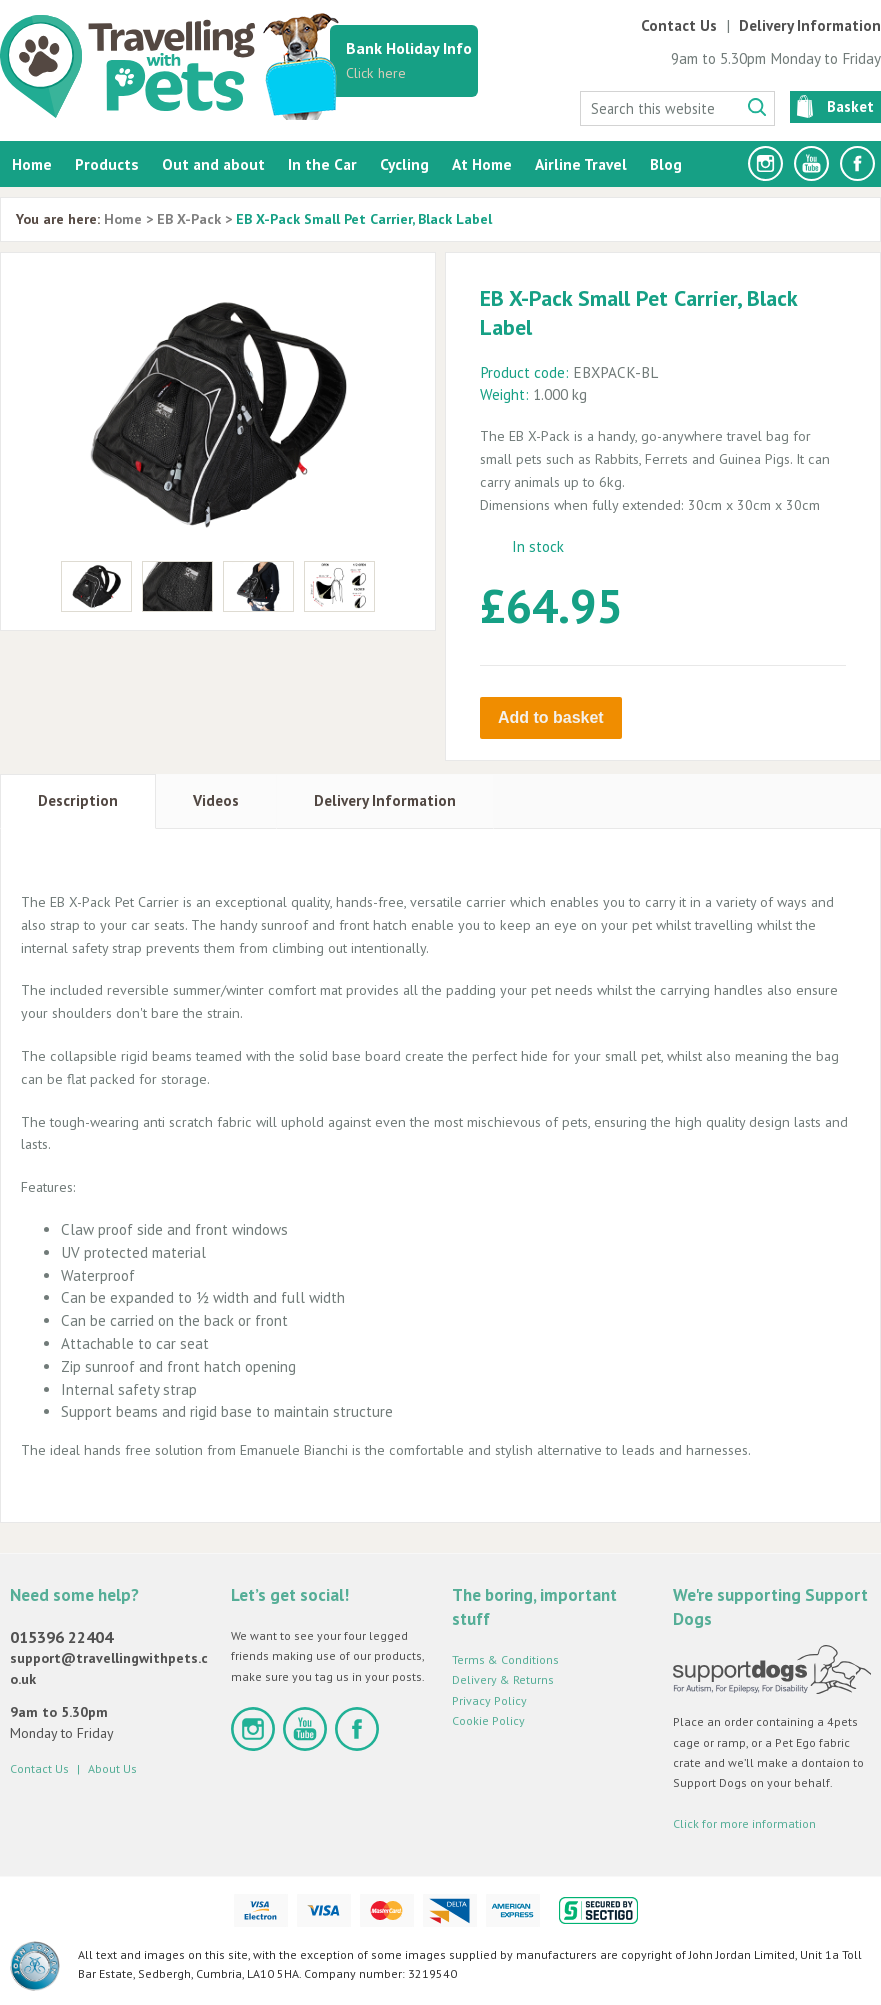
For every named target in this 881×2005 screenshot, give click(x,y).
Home (32, 164)
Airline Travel (581, 164)
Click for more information (744, 1821)
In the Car (322, 164)
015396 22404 (61, 1635)
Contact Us (679, 25)
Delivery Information (810, 25)
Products (107, 164)
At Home (482, 164)
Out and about (213, 164)
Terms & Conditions (505, 1657)
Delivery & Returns (503, 1678)
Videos (216, 799)
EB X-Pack (189, 219)
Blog (666, 164)
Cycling (404, 164)
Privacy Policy (489, 1698)
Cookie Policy (488, 1718)
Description (78, 799)
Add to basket (551, 717)
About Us (112, 1766)
